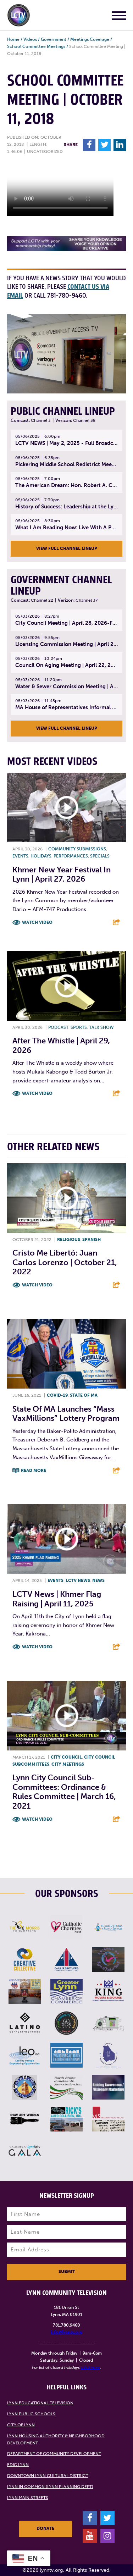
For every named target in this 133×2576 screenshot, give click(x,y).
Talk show (101, 1027)
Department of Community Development (54, 2453)
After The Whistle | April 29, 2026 (61, 1045)
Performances (71, 856)
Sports (79, 1027)
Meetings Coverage (89, 39)
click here (90, 2367)
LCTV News (78, 1580)
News (98, 1580)
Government (53, 39)
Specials (100, 856)
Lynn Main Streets (27, 2497)
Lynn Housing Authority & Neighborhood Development (56, 2439)
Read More (33, 1470)
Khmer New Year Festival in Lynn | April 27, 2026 (61, 874)
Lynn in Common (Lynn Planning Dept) (50, 2486)
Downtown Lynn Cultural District (47, 2475)
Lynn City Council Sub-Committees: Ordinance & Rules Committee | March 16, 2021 (64, 1791)
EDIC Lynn (18, 2464)
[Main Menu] (119, 17)
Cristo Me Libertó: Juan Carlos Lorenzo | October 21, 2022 (64, 1262)
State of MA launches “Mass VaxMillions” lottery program (66, 1413)
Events (20, 856)
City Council (66, 1757)
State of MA (84, 1395)
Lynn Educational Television (40, 2402)
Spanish (91, 1239)
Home (13, 39)
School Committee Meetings (36, 46)
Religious (68, 1239)
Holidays (41, 856)
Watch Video (37, 922)
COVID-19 (57, 1395)
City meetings (67, 1764)
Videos (30, 39)
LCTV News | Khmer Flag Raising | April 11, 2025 (56, 1598)
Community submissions (77, 848)
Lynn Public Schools (31, 2413)
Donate (45, 2528)
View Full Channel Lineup (66, 548)
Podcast (58, 1027)
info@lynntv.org (66, 2331)
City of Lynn (21, 2424)
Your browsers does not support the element (60, 189)
